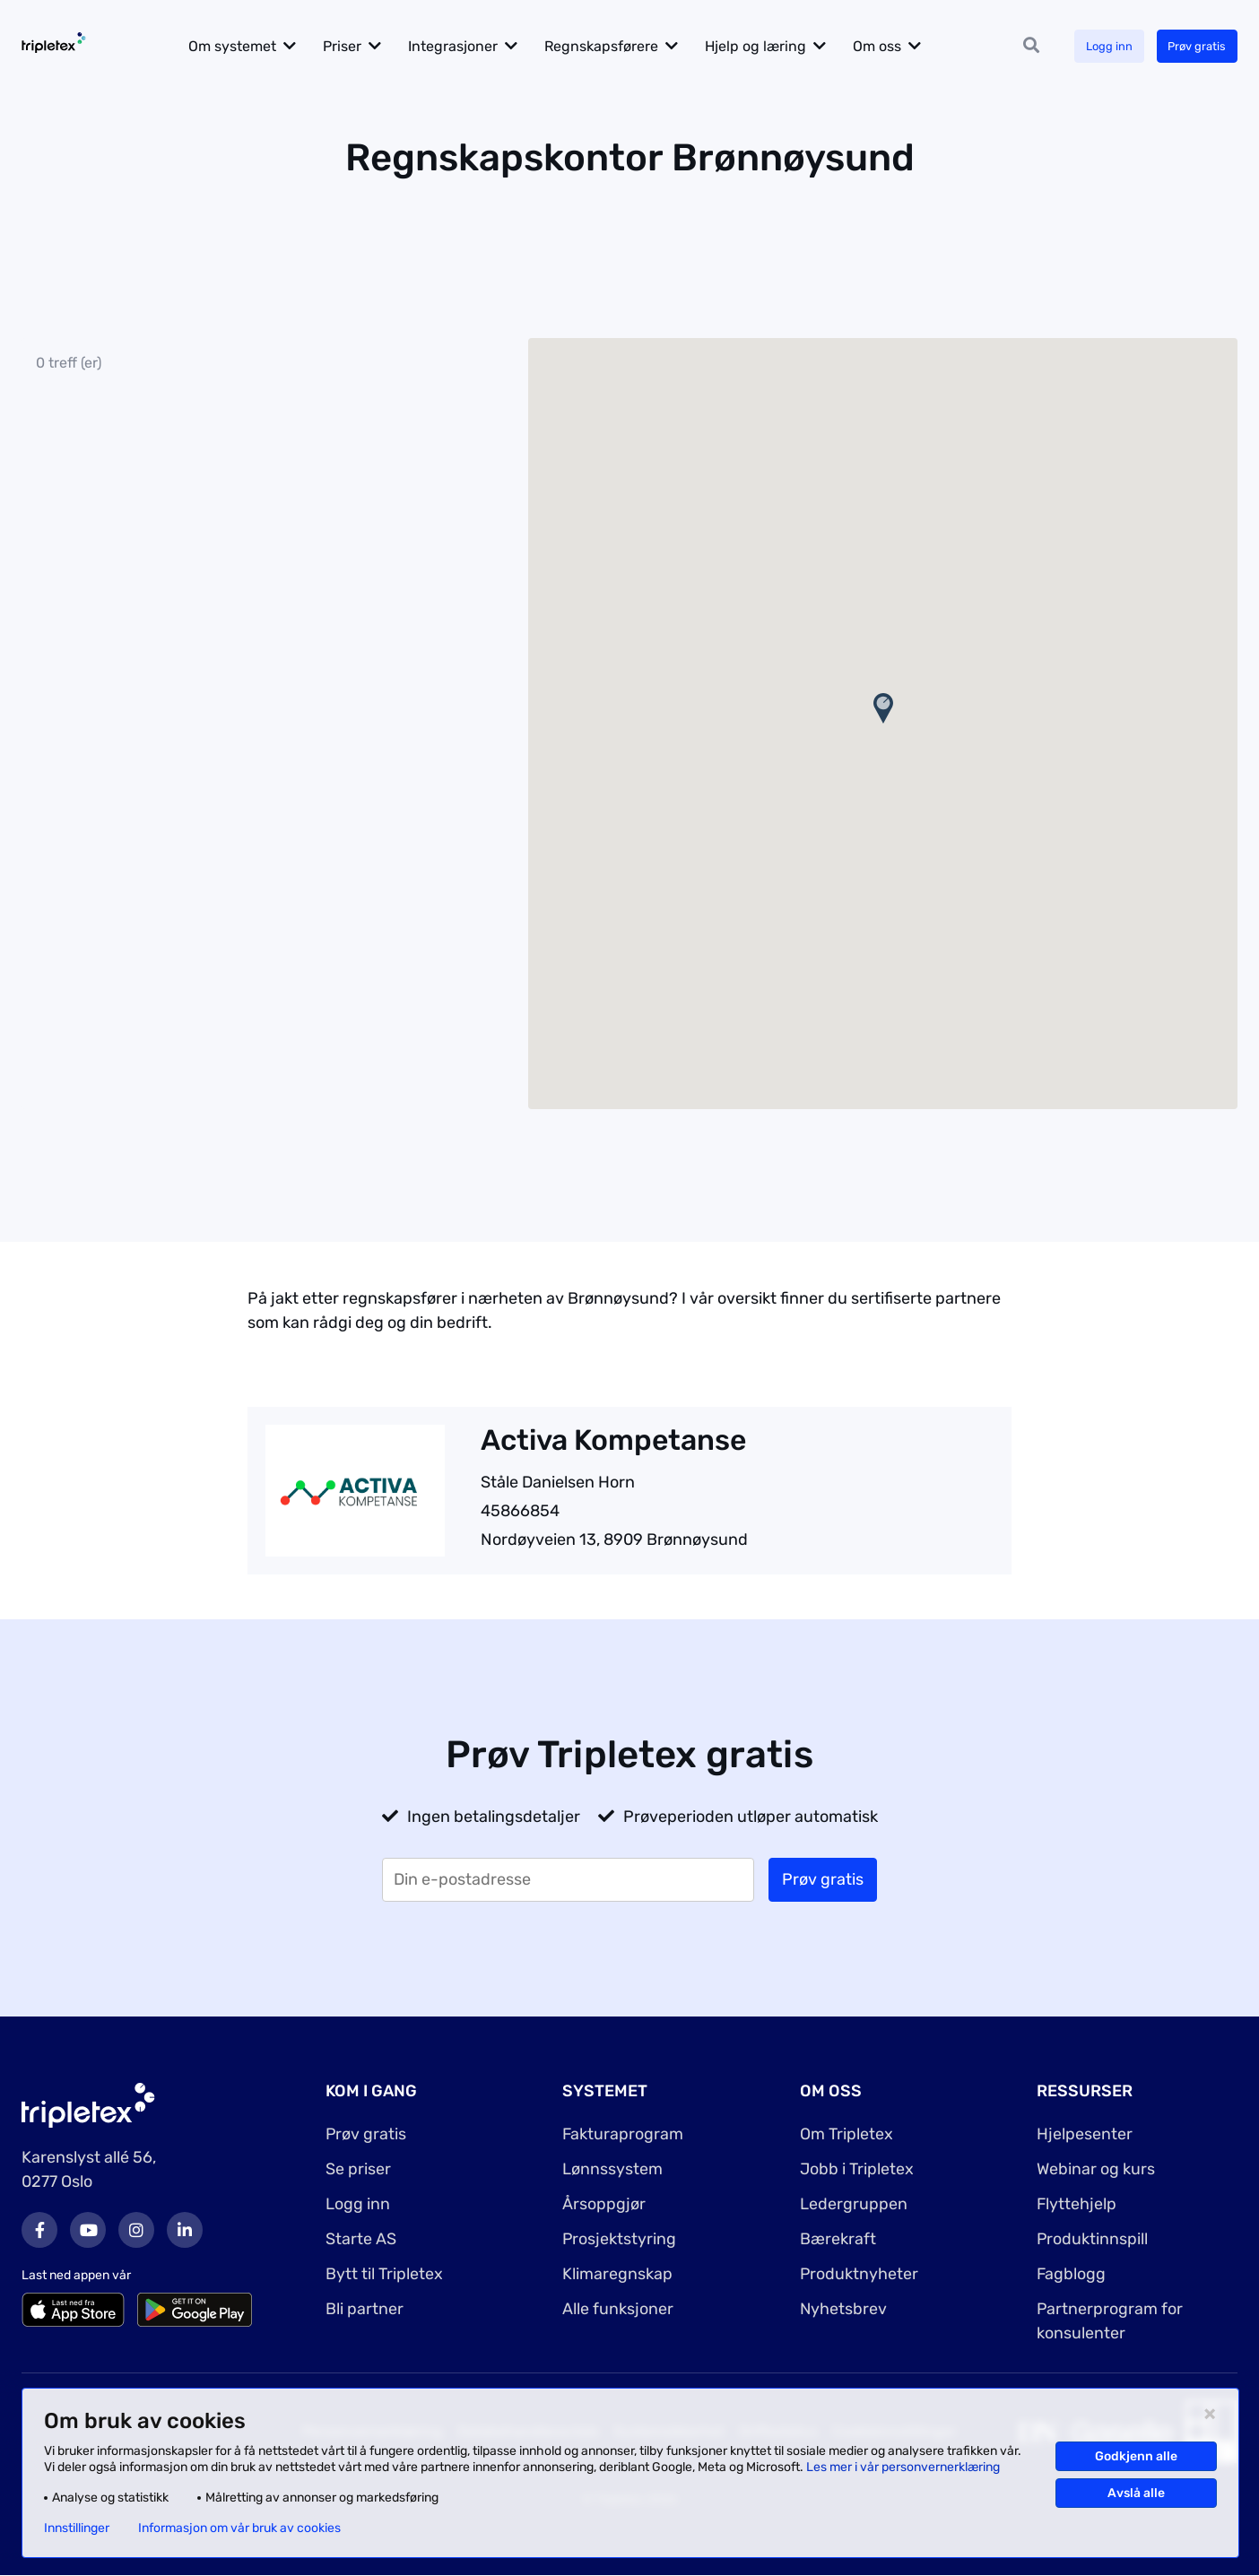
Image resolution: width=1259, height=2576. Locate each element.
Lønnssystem (612, 2169)
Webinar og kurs (1096, 2169)
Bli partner (365, 2309)
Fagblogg (1072, 2274)
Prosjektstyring (619, 2239)
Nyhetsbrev (844, 2309)
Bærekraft (838, 2239)
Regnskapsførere (620, 46)
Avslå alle (1136, 2493)
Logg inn (1098, 46)
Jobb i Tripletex (857, 2169)
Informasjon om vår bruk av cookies (239, 2528)
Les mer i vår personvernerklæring (903, 2467)
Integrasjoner (472, 46)
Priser (361, 46)
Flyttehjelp (1077, 2204)
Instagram (136, 2230)
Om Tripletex (846, 2134)
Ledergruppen (853, 2204)
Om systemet (251, 46)
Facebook (39, 2230)
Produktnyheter (859, 2274)
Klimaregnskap (617, 2274)
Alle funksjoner (617, 2309)
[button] (883, 708)
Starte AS (361, 2239)
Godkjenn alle (1136, 2456)
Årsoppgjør (604, 2204)
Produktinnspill (1093, 2239)
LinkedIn (185, 2230)
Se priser (358, 2169)
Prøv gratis (1193, 46)
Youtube (88, 2230)
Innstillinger (76, 2528)
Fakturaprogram (623, 2134)
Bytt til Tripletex (384, 2274)
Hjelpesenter (1085, 2134)
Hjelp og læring (774, 46)
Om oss (896, 46)
